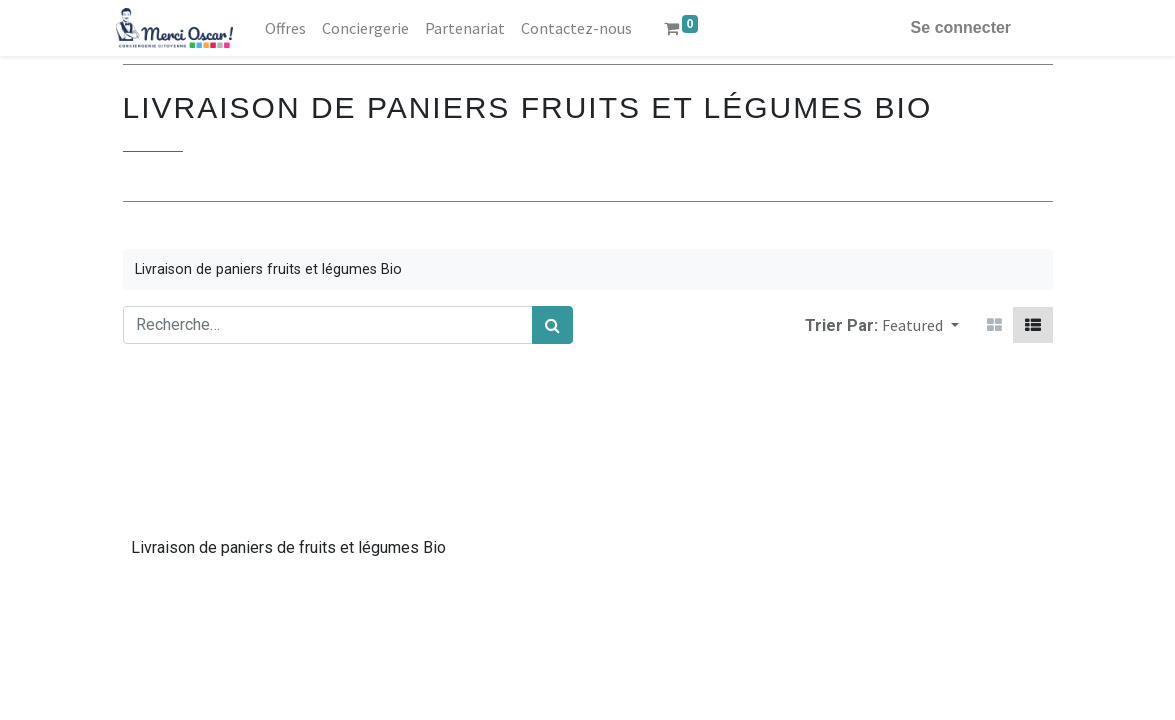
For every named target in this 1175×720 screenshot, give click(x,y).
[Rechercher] (552, 325)
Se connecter (954, 27)
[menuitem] (291, 28)
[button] (920, 325)
